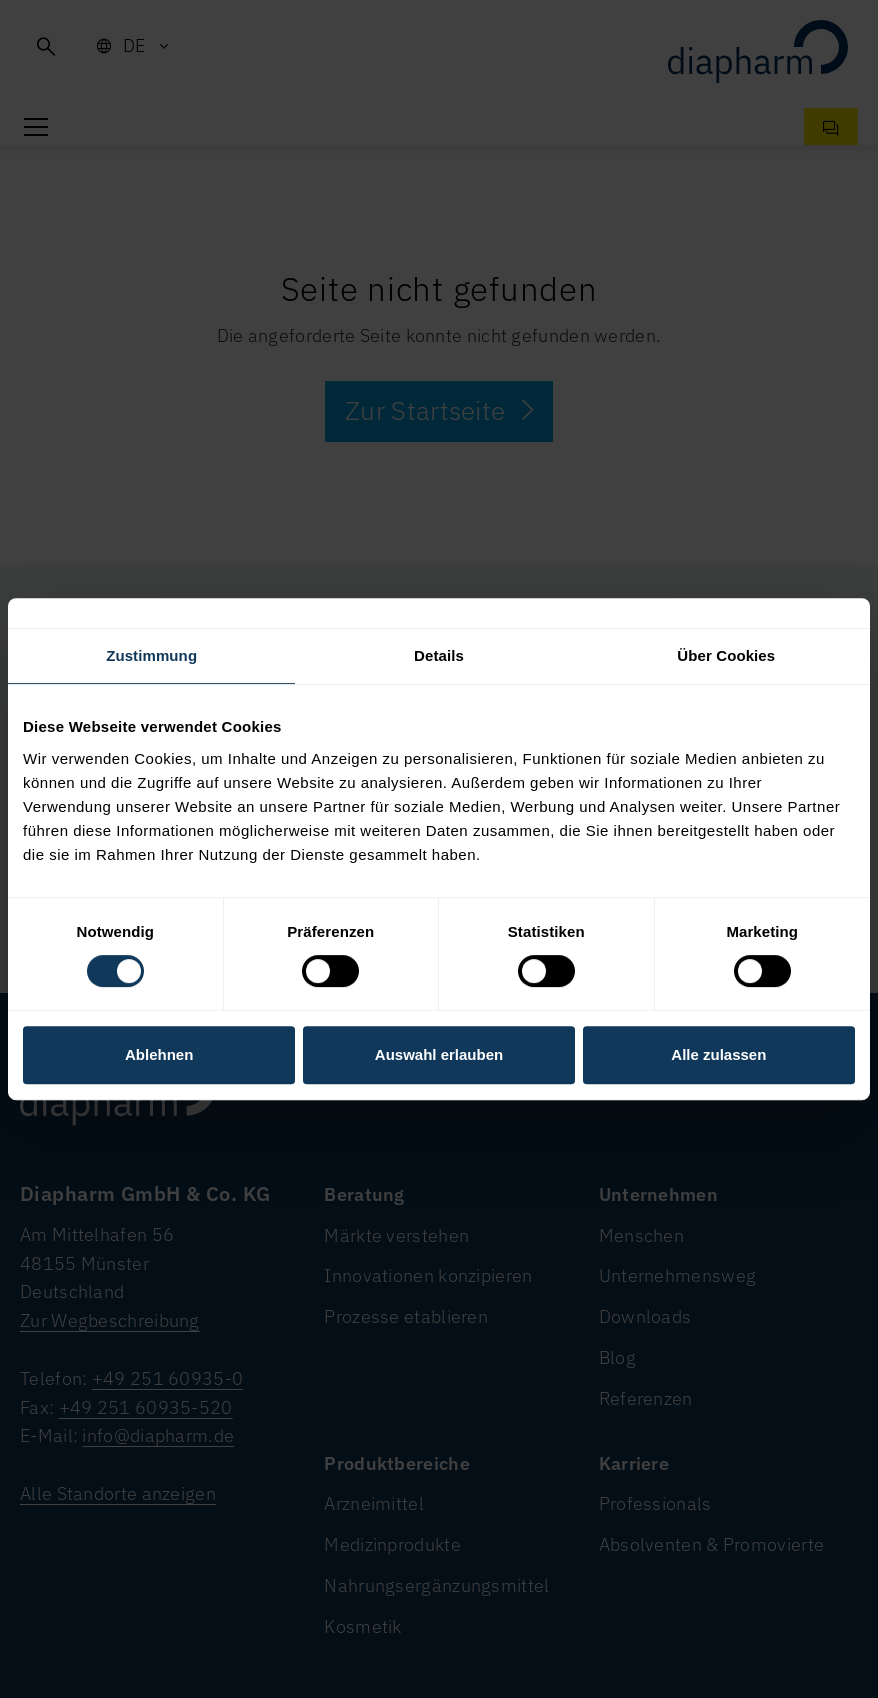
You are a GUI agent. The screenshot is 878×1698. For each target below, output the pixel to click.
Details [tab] (439, 655)
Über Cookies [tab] (726, 655)
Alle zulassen (718, 1054)
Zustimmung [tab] (151, 655)
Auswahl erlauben (439, 1054)
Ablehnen (159, 1054)
